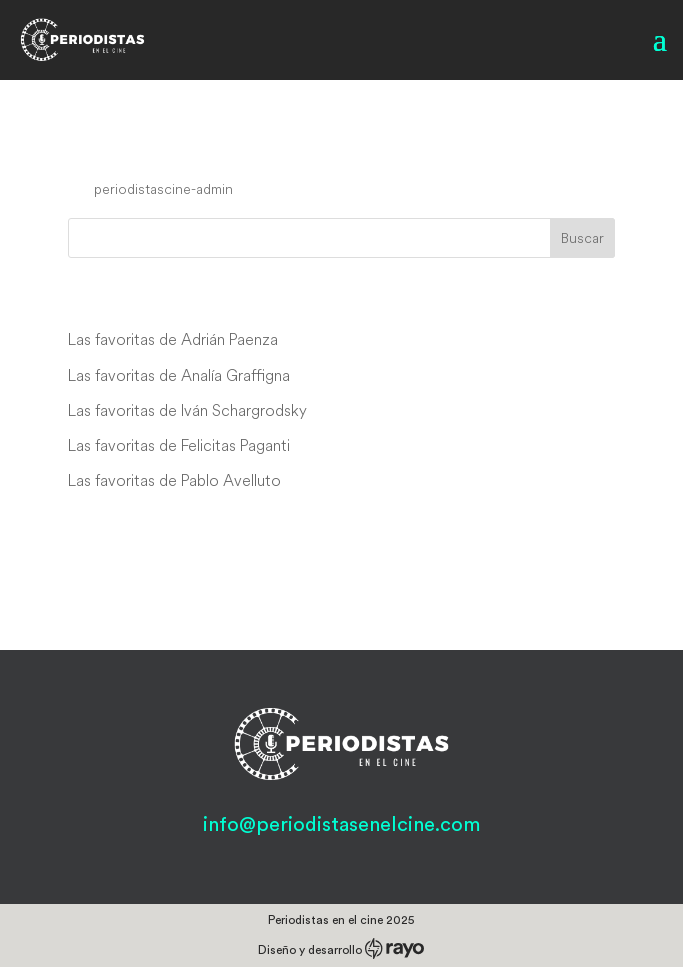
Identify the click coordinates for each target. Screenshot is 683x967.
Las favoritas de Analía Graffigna (179, 375)
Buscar (582, 238)
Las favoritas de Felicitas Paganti (179, 445)
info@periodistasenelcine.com (341, 825)
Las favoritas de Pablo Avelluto (174, 480)
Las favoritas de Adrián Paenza (173, 339)
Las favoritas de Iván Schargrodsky (187, 410)
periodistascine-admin (163, 189)
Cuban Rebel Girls (180, 151)
